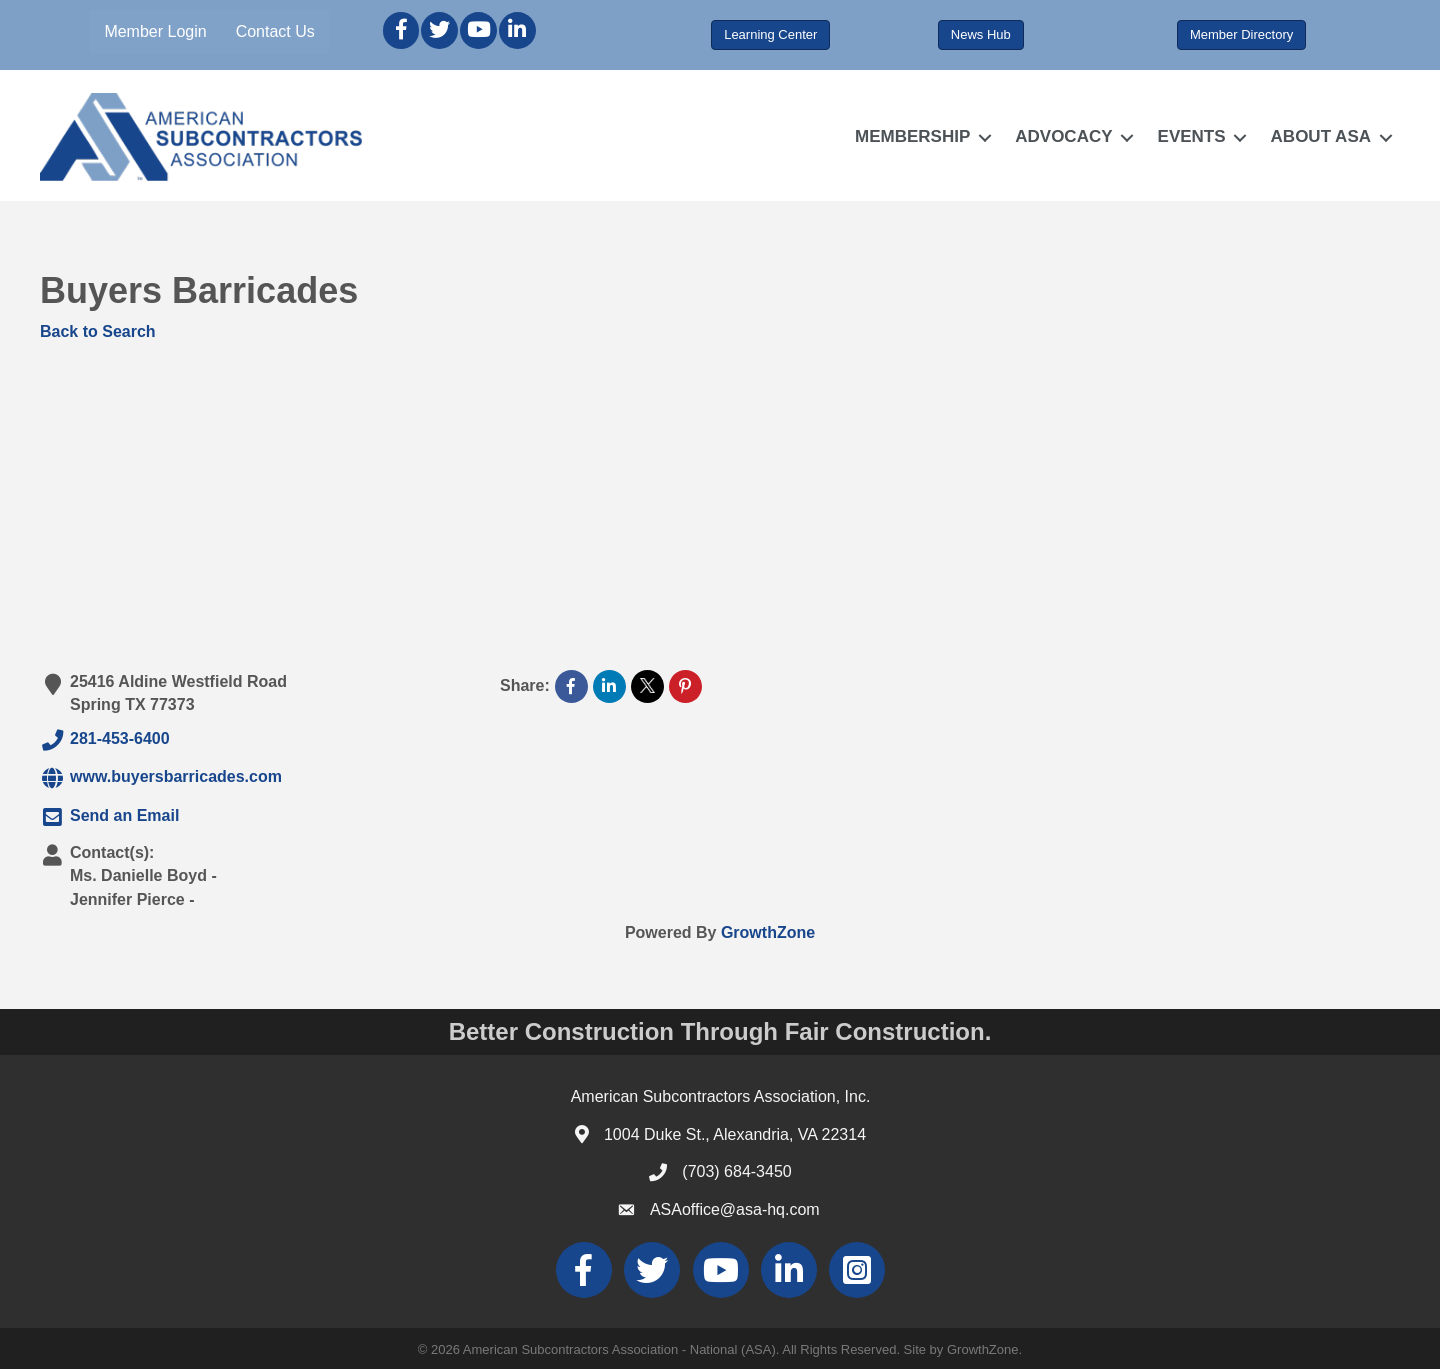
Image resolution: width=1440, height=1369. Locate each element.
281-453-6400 (105, 740)
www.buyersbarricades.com (161, 778)
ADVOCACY (1063, 136)
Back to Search (98, 331)
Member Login (155, 31)
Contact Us (275, 31)
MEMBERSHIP (912, 136)
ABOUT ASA (1321, 136)
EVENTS (1192, 136)
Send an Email (109, 817)
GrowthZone (768, 932)
